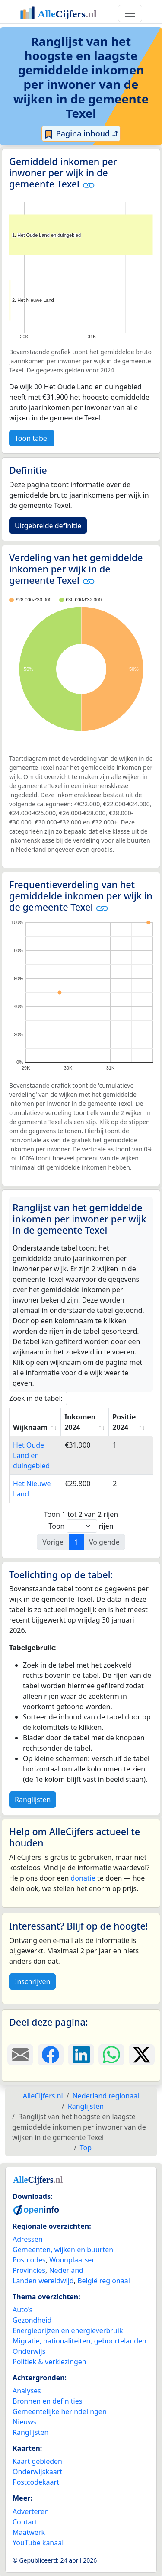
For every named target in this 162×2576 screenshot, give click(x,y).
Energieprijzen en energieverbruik (68, 2330)
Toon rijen (80, 1526)
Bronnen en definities (47, 2401)
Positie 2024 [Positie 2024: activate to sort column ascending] (124, 1422)
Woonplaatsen (72, 2260)
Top (86, 2148)
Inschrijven (32, 1981)
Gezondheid (32, 2320)
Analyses (27, 2390)
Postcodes (29, 2260)
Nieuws (24, 2422)
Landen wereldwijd (43, 2280)
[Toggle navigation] (130, 13)
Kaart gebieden (37, 2461)
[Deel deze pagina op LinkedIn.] (81, 2054)
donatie (82, 1878)
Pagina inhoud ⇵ (81, 133)
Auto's (22, 2309)
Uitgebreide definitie (48, 525)
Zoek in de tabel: (84, 1398)
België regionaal (103, 2280)
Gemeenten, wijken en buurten (63, 2249)
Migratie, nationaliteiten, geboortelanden (79, 2341)
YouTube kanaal (38, 2542)
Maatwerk (29, 2532)
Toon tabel (32, 438)
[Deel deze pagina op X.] (142, 2054)
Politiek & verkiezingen (49, 2361)
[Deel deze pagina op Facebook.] (51, 2054)
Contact (25, 2522)
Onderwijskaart (37, 2471)
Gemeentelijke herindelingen (60, 2411)
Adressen (28, 2239)
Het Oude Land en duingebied (31, 1455)
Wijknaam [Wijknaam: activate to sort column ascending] (30, 1427)
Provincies (29, 2270)
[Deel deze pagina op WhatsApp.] (111, 2054)
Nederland (66, 2270)
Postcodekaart (36, 2482)
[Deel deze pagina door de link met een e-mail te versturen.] (20, 2054)
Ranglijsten (33, 1799)
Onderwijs (29, 2351)
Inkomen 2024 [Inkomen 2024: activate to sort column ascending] (79, 1422)
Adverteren (31, 2511)
